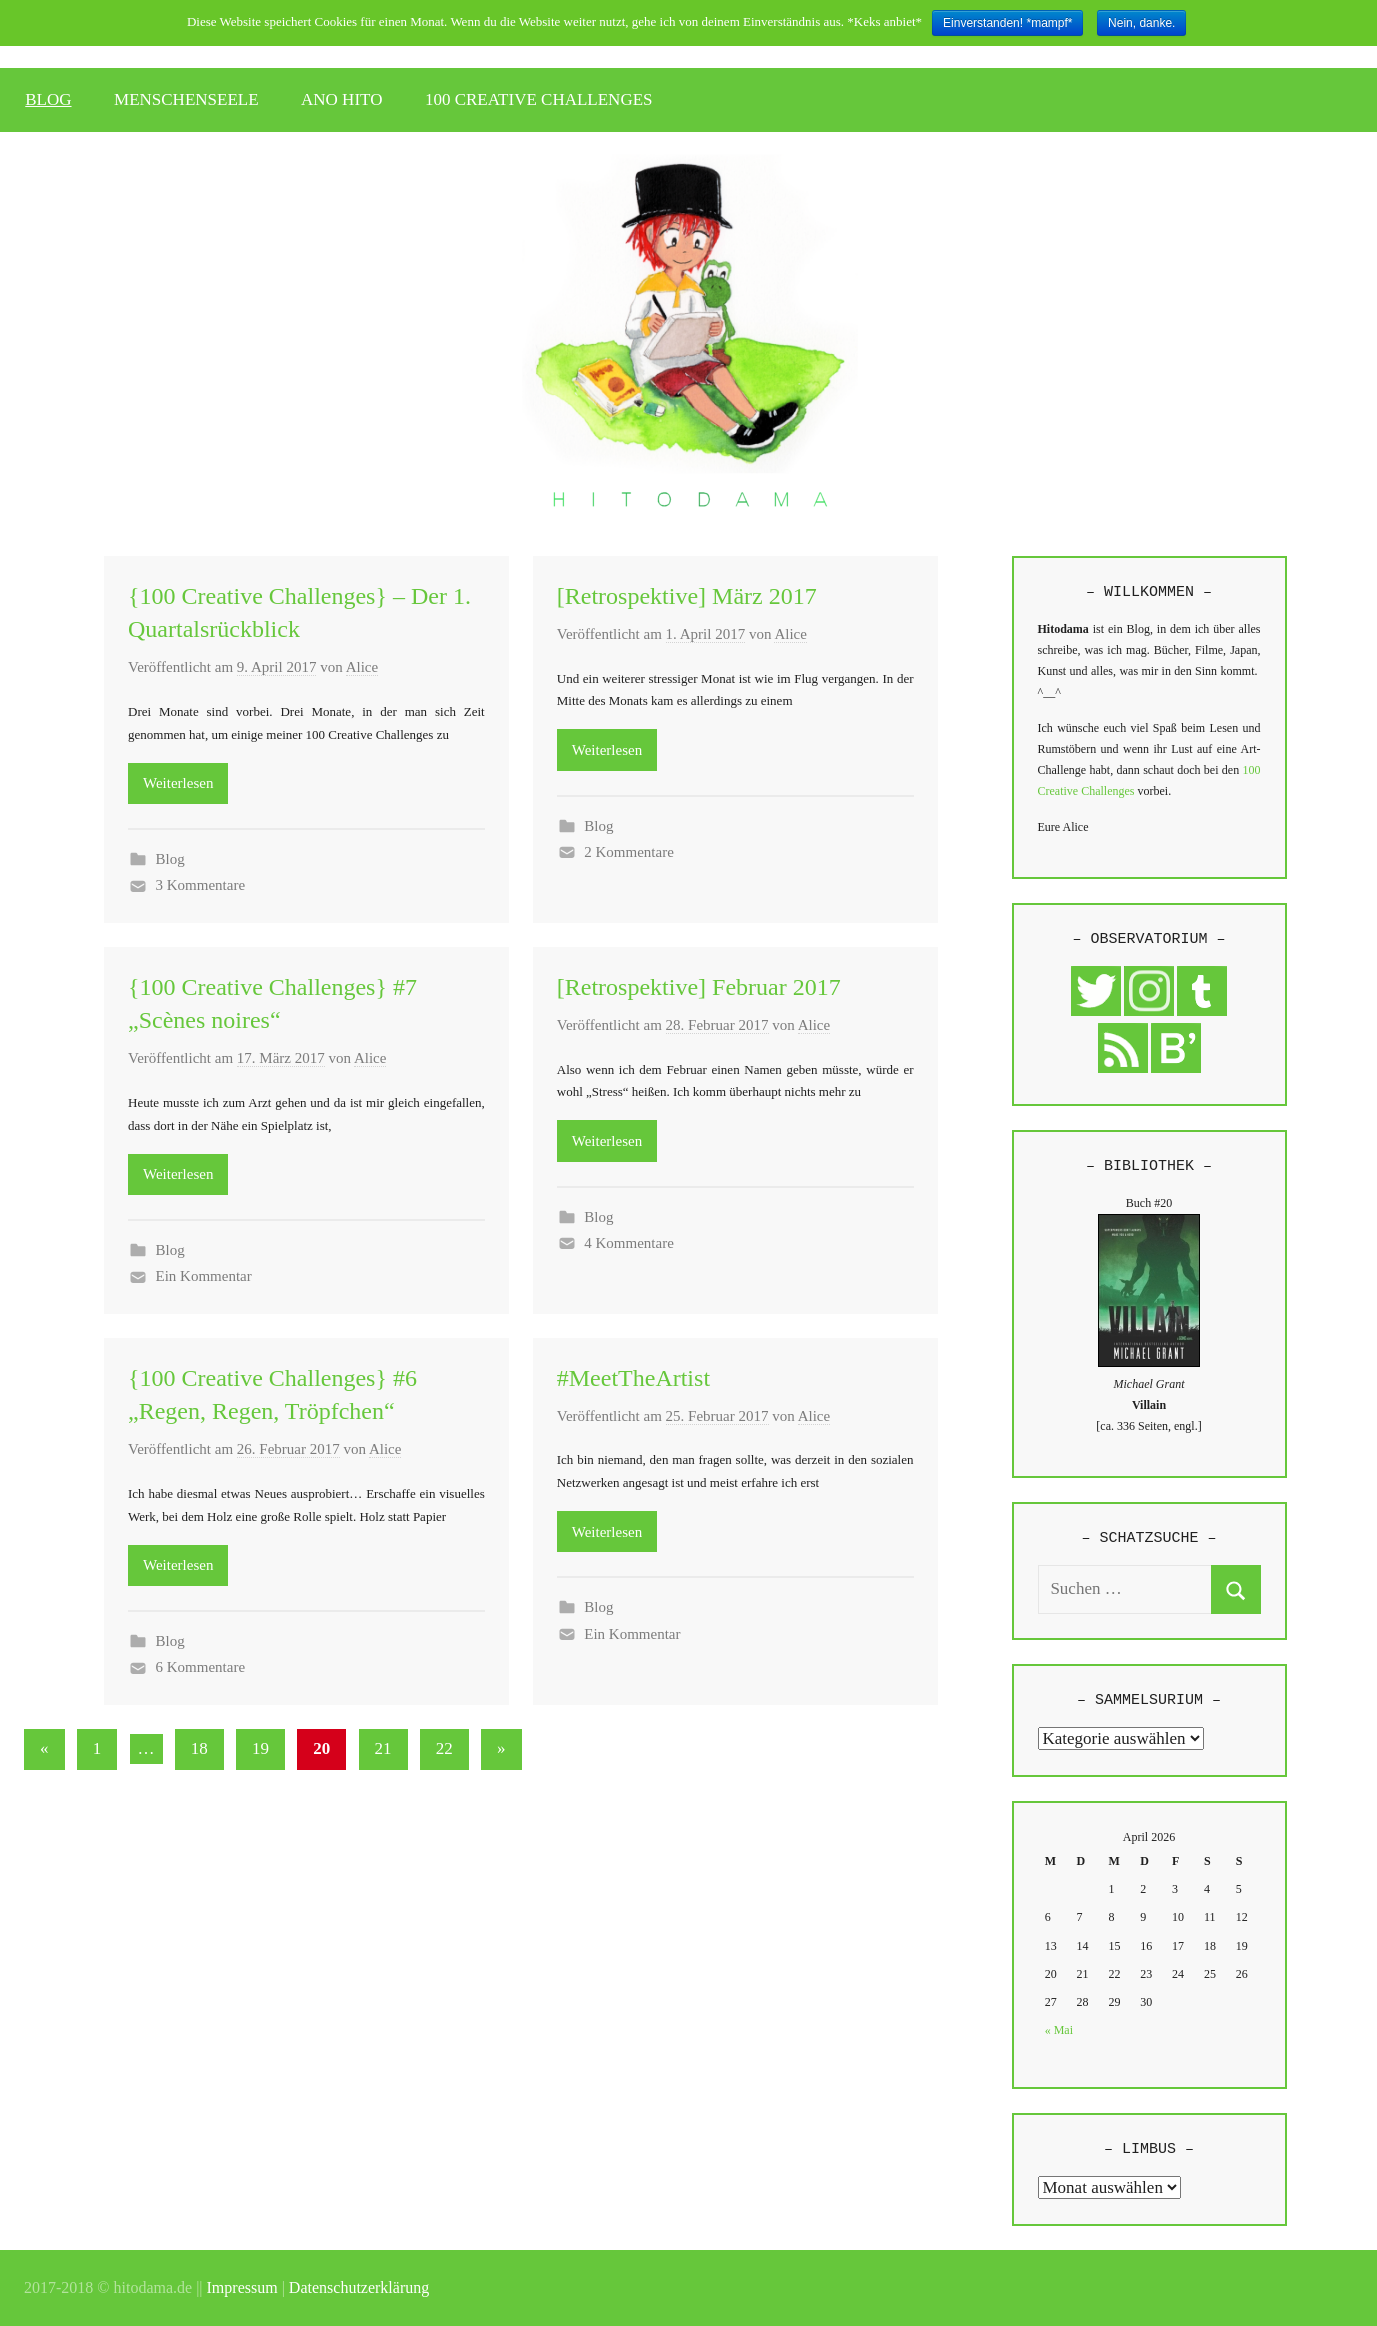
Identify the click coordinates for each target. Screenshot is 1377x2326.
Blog (170, 859)
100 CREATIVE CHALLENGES (539, 99)
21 (383, 1748)
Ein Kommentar (204, 1276)
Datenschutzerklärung (359, 2287)
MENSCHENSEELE (186, 99)
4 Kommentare (629, 1243)
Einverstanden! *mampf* (1007, 23)
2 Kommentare (629, 852)
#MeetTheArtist (633, 1378)
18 (199, 1748)
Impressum (242, 2287)
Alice (362, 667)
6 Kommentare (201, 1667)
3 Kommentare (201, 885)
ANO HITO (341, 99)
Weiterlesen (178, 783)
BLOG (48, 99)
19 (260, 1748)
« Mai (1059, 2030)
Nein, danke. (1141, 23)
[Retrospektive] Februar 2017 (699, 987)
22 (444, 1748)
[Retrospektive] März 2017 (687, 596)
